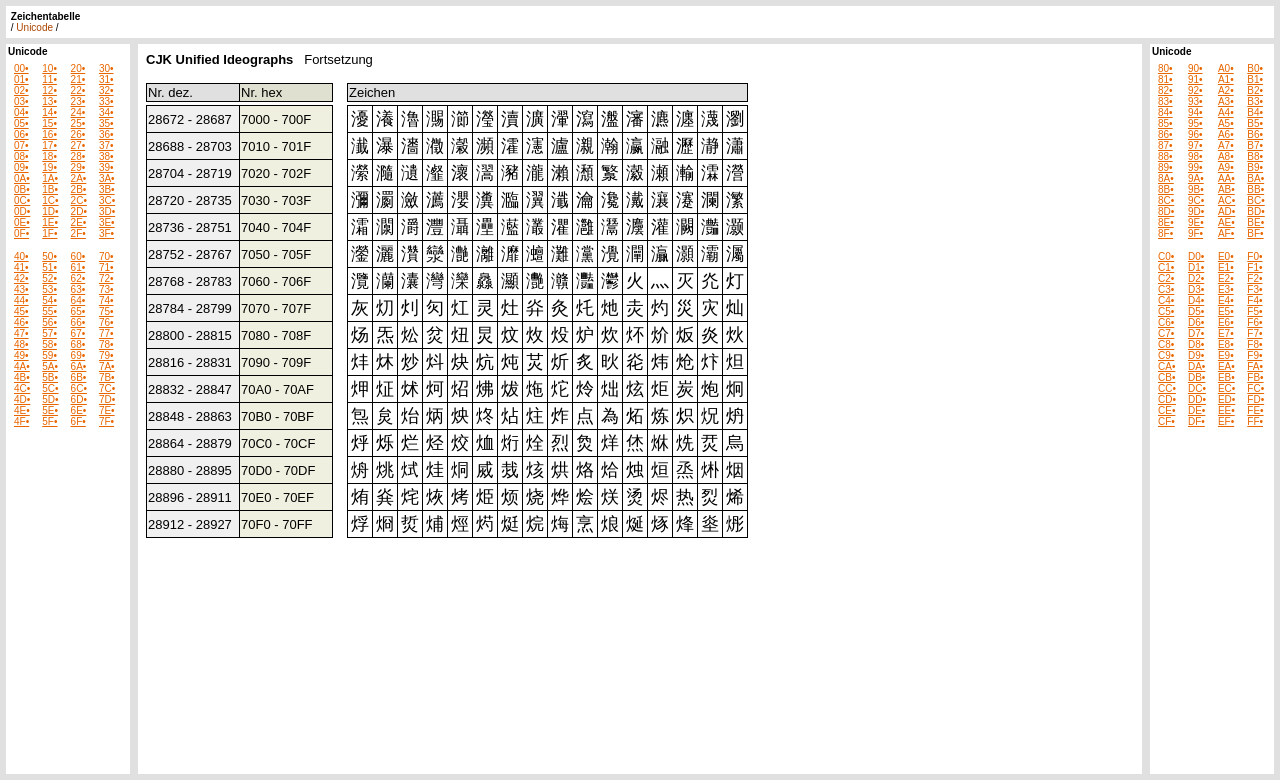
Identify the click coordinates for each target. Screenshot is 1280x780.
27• (78, 145)
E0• (1226, 256)
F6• (1254, 322)
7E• (107, 410)
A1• (1226, 79)
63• (78, 289)
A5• (1226, 123)
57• (49, 333)
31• (106, 79)
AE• (1226, 222)
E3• (1226, 289)
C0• (1166, 256)
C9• (1166, 355)
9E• (1196, 222)
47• (21, 333)
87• (1165, 145)
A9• (1226, 167)
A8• (1226, 156)
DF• (1196, 421)
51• (49, 267)
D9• (1196, 355)
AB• (1226, 189)
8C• (1166, 200)
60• (78, 256)
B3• (1255, 101)
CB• (1166, 377)
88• (1165, 156)
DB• (1196, 377)
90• (1195, 68)
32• (106, 90)
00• (21, 68)
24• (78, 112)
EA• (1226, 366)
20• (78, 68)
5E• (50, 410)
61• (78, 267)
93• (1195, 101)
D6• (1196, 322)
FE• (1255, 410)
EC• (1226, 388)
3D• (107, 211)
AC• (1226, 200)
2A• (79, 178)
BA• (1255, 178)
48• (21, 344)
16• (49, 134)
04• (21, 112)
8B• (1166, 189)
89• (1165, 167)
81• (1165, 79)
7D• (107, 399)
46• (21, 322)
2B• (79, 189)
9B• (1196, 189)
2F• (78, 233)
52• (49, 278)
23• (78, 101)
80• (1165, 68)
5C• (50, 388)
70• (106, 256)
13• (49, 101)
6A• (79, 366)
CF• (1166, 421)
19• (49, 167)
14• (49, 112)
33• (106, 101)
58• (49, 344)
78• (106, 344)
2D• (79, 211)
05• (21, 123)
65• (78, 311)
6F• (78, 421)
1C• (50, 200)
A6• (1226, 134)
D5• (1196, 311)
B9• (1255, 167)
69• (78, 355)
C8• (1166, 344)
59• (49, 355)
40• (21, 256)
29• (78, 167)
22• (78, 90)
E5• (1226, 311)
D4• (1196, 300)
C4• (1166, 300)
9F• (1195, 233)
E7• (1226, 333)
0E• (22, 222)
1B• (50, 189)
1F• (49, 233)
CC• (1167, 388)
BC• (1255, 200)
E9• (1226, 355)
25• (78, 123)
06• (21, 134)
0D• (22, 211)
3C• (107, 200)
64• (78, 300)
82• (1165, 90)
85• (1165, 123)
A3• (1226, 101)
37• (106, 145)
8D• (1166, 211)
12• (49, 90)
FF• (1255, 421)
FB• (1255, 377)
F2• (1254, 278)
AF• (1226, 233)
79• (106, 355)
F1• (1254, 267)
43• (21, 289)
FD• (1255, 399)
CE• (1166, 410)
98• (1195, 156)
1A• (50, 178)
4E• (22, 410)
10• (49, 68)
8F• (1165, 233)
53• (49, 289)
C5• (1166, 311)
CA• (1166, 366)
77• (106, 333)
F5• (1254, 311)
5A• (50, 366)
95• (1195, 123)
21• (78, 79)
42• (21, 278)
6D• (79, 399)
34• (106, 112)
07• (21, 145)
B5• (1255, 123)
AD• (1226, 211)
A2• (1226, 90)
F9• (1254, 355)
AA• (1226, 178)
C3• (1166, 289)
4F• (21, 421)
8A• (1166, 178)
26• (78, 134)
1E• (50, 222)
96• (1195, 134)
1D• (50, 211)
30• (106, 68)
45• (21, 311)
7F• (106, 421)
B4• (1255, 112)
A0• (1226, 68)
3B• (107, 189)
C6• (1166, 322)
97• (1195, 145)
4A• (22, 366)
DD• (1197, 399)
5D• (50, 399)
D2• (1196, 278)
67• (78, 333)
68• (78, 344)
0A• (22, 178)
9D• (1196, 211)
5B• (50, 377)
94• (1195, 112)
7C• (107, 388)
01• (21, 79)
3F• (106, 233)
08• (21, 156)
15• (49, 123)
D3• (1196, 289)
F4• (1254, 300)
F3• (1254, 289)
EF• (1226, 421)
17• (49, 145)
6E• (79, 410)
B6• (1255, 134)
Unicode (34, 27)
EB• (1226, 377)
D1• (1196, 267)
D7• (1196, 333)
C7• (1166, 333)
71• (106, 267)
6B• (79, 377)
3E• (107, 222)
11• (49, 79)
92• (1195, 90)
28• (78, 156)
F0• (1254, 256)
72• (106, 278)
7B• (107, 377)
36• (106, 134)
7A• (107, 366)
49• (21, 355)
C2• (1166, 278)
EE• (1226, 410)
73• (106, 289)
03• (21, 101)
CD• (1167, 399)
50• (49, 256)
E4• (1226, 300)
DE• (1196, 410)
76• (106, 322)
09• (21, 167)
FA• (1255, 366)
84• (1165, 112)
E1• (1226, 267)
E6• (1226, 322)
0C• (22, 200)
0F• (21, 233)
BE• (1255, 222)
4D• (22, 399)
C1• (1166, 267)
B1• (1255, 79)
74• (106, 300)
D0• (1196, 256)
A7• (1226, 145)
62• (78, 278)
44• (21, 300)
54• (49, 300)
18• (49, 156)
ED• (1226, 399)
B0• (1255, 68)
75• (106, 311)
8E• (1166, 222)
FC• (1255, 388)
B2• (1255, 90)
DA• (1196, 366)
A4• (1226, 112)
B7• (1255, 145)
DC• (1197, 388)
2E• (79, 222)
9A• (1196, 178)
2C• (79, 200)
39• (106, 167)
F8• (1254, 344)
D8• (1196, 344)
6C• (79, 388)
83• (1165, 101)
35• (106, 123)
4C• (22, 388)
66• (78, 322)
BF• (1255, 233)
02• (21, 90)
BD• (1255, 211)
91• (1195, 79)
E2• (1226, 278)
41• (21, 267)
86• (1165, 134)
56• (49, 322)
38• (106, 156)
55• (49, 311)
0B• (22, 189)
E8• (1226, 344)
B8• (1255, 156)
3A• (107, 178)
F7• (1254, 333)
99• (1195, 167)
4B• (22, 377)
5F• (49, 421)
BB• (1255, 189)
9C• (1196, 200)
